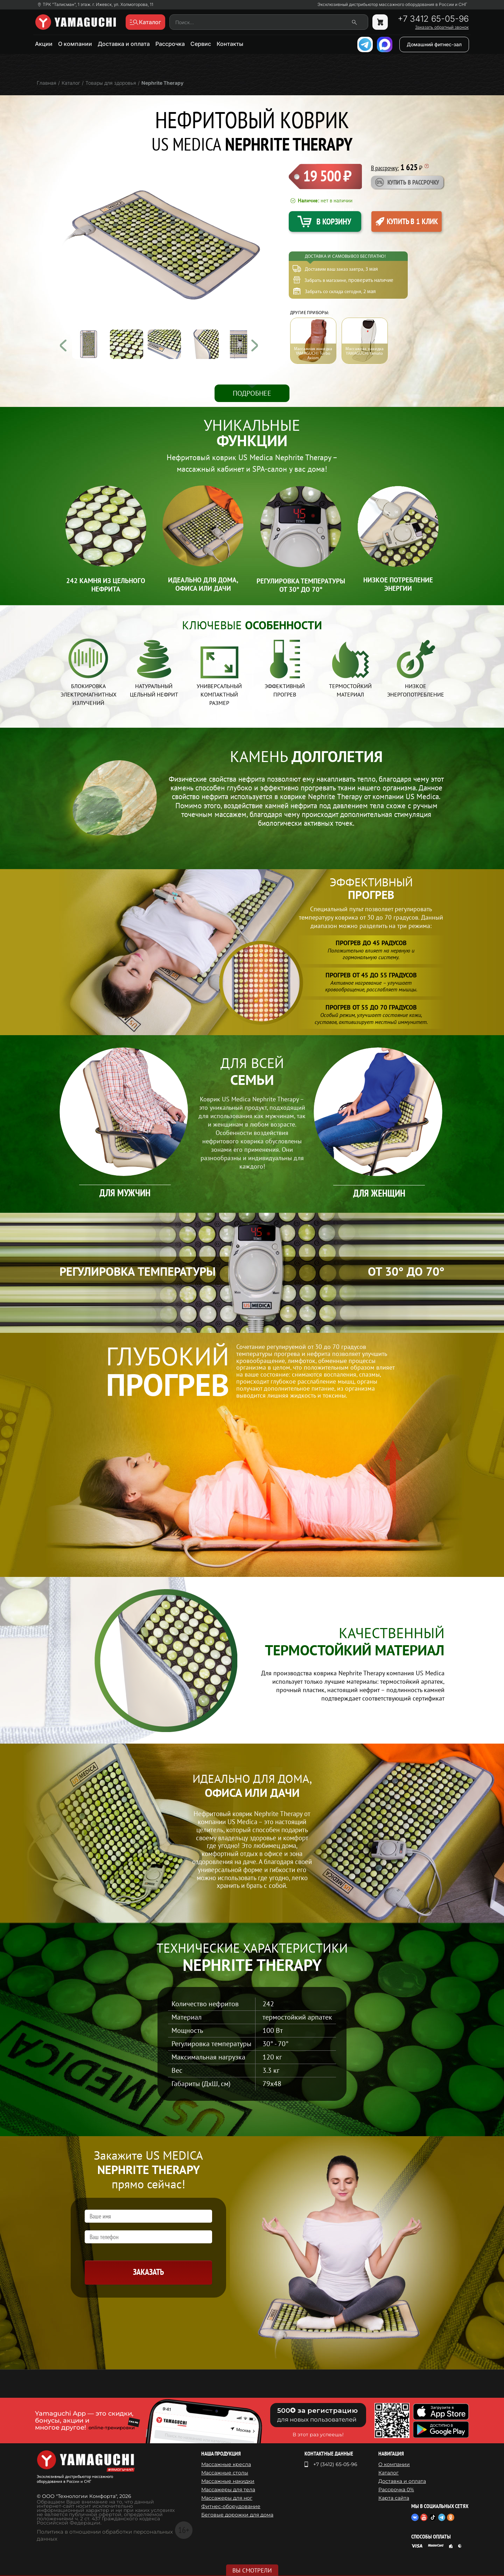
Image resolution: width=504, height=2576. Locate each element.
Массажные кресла (226, 2464)
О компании (75, 43)
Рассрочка (170, 43)
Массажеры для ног (226, 2498)
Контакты (230, 43)
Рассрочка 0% (396, 2489)
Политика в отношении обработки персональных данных (105, 2535)
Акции (43, 43)
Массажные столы (224, 2473)
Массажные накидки (227, 2481)
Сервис (200, 43)
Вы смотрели (252, 2570)
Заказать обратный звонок (442, 27)
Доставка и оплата (124, 43)
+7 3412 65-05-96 (433, 18)
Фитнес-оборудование (230, 2506)
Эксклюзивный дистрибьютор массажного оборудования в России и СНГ (392, 4)
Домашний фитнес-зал (434, 44)
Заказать (148, 2271)
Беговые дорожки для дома (237, 2515)
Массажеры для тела (228, 2489)
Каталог (388, 2473)
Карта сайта (393, 2498)
